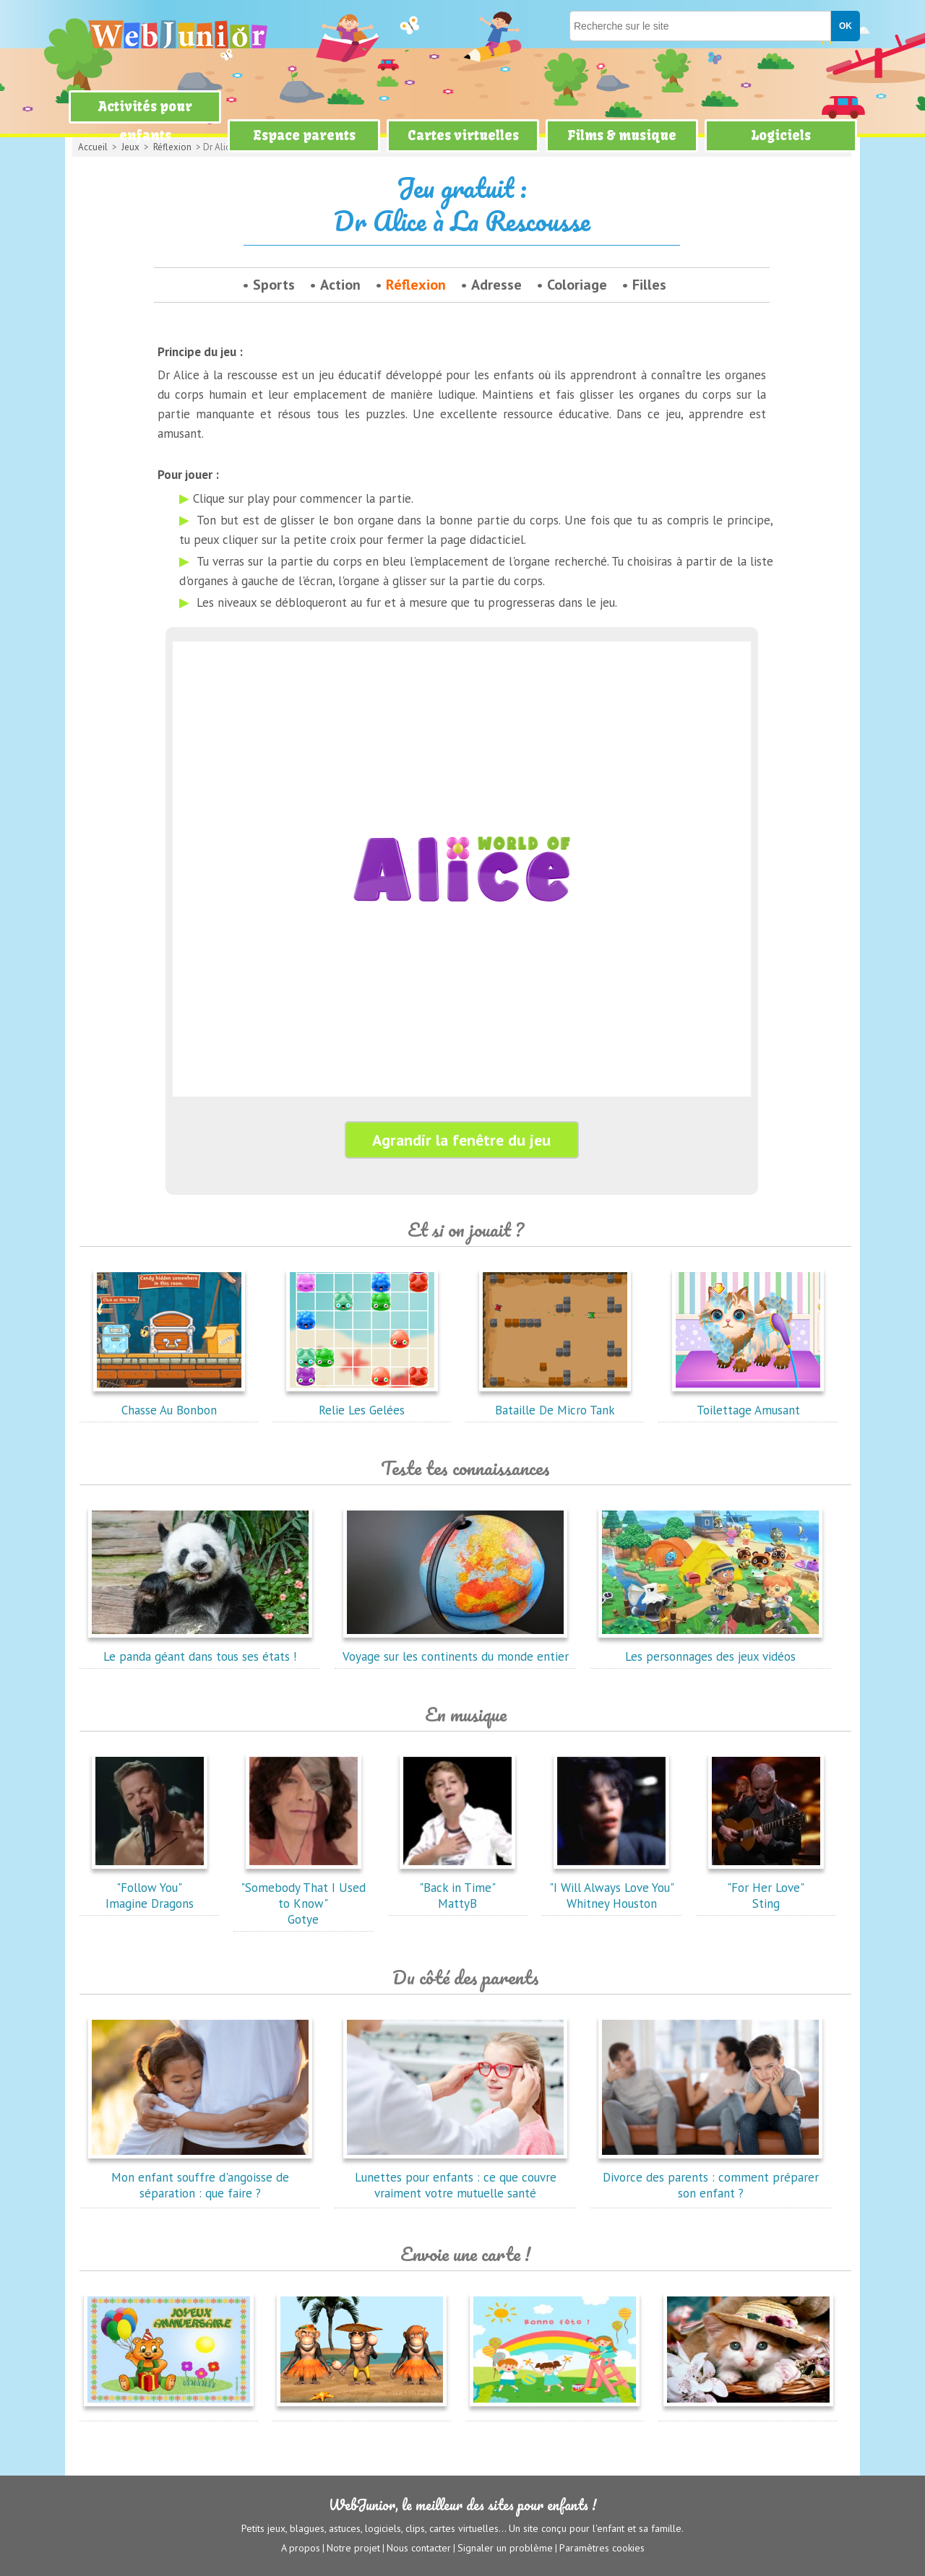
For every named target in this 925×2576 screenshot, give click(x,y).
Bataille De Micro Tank (555, 1402)
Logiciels (781, 135)
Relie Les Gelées (362, 1402)
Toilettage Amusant (748, 1402)
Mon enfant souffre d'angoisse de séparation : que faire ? (200, 2177)
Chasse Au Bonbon (169, 1402)
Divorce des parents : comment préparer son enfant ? (710, 2177)
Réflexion (416, 284)
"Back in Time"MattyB (457, 1887)
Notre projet (353, 2547)
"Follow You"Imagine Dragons (149, 1887)
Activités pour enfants (145, 121)
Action (340, 284)
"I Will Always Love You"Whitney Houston (611, 1887)
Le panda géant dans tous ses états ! (200, 1648)
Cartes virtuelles (463, 135)
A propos (300, 2547)
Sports (274, 284)
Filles (649, 284)
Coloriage (577, 284)
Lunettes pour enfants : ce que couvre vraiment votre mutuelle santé (455, 2177)
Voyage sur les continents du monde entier (456, 1648)
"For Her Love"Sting (766, 1887)
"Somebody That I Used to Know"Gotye (303, 1895)
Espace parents (304, 135)
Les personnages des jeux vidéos (710, 1648)
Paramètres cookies (602, 2547)
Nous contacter (419, 2547)
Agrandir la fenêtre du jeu (461, 1140)
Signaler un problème (505, 2547)
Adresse (496, 284)
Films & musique (621, 135)
